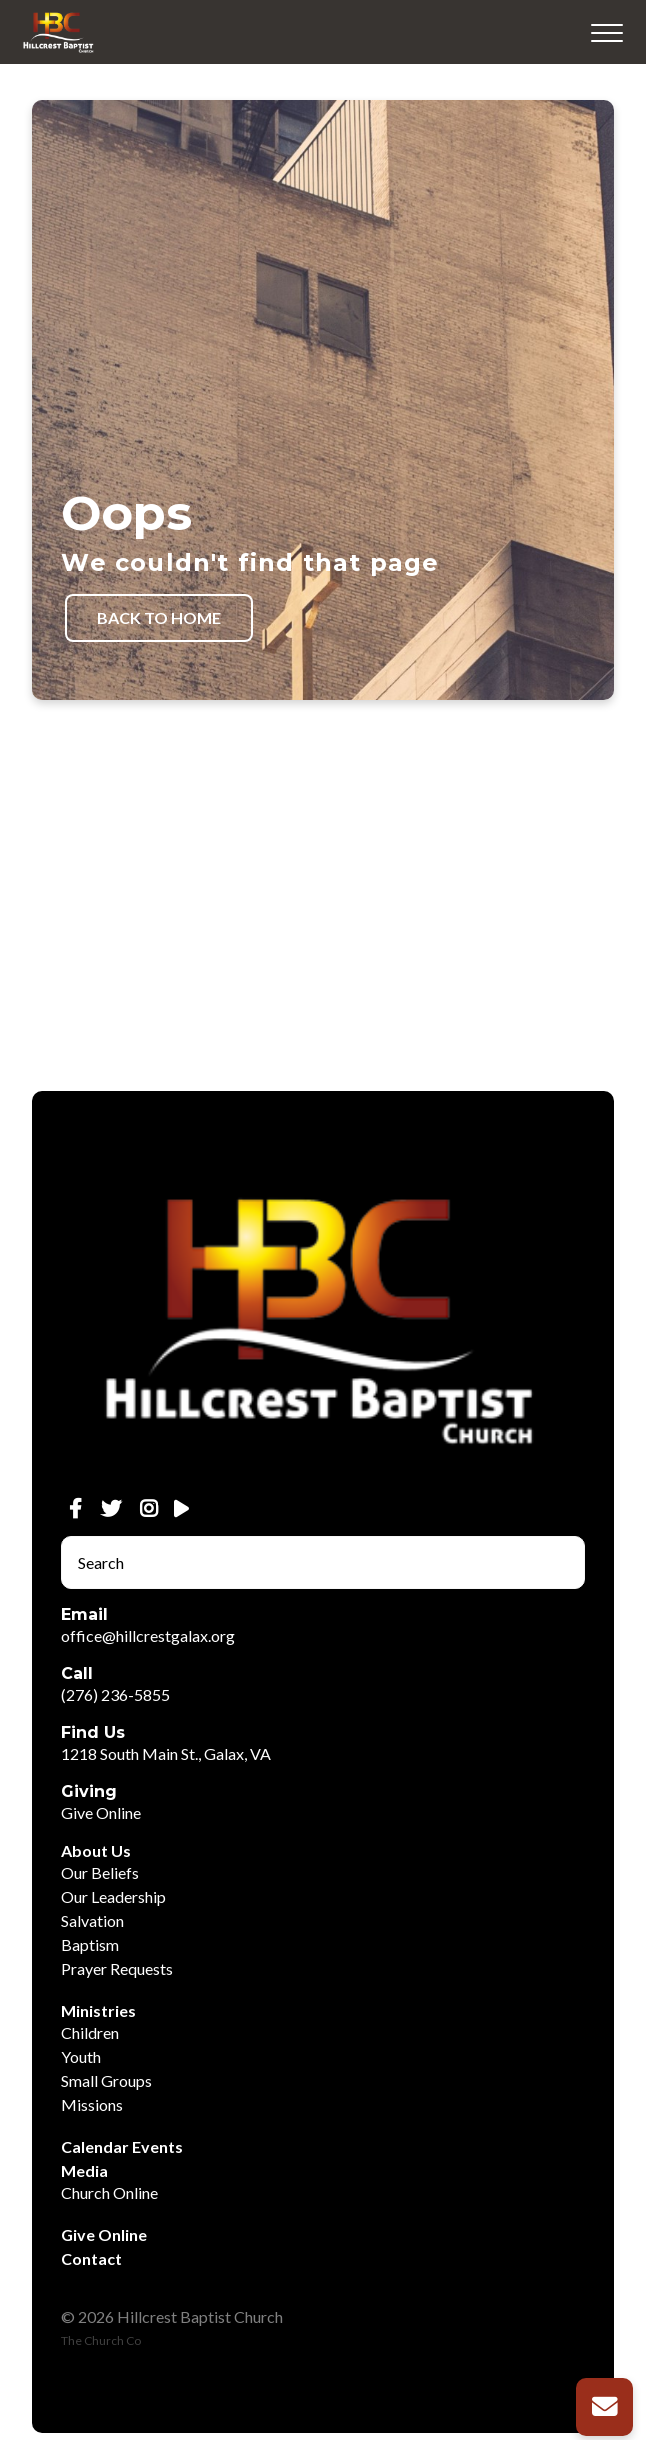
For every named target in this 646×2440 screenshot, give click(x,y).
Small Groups (106, 2080)
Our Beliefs (100, 1872)
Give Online (101, 1812)
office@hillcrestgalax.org (148, 1635)
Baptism (90, 1944)
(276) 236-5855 (115, 1694)
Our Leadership (113, 1896)
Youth (81, 2056)
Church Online (109, 2192)
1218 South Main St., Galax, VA (166, 1753)
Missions (92, 2104)
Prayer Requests (117, 1968)
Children (90, 2032)
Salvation (92, 1920)
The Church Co (101, 2340)
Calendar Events (122, 2146)
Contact (91, 2258)
